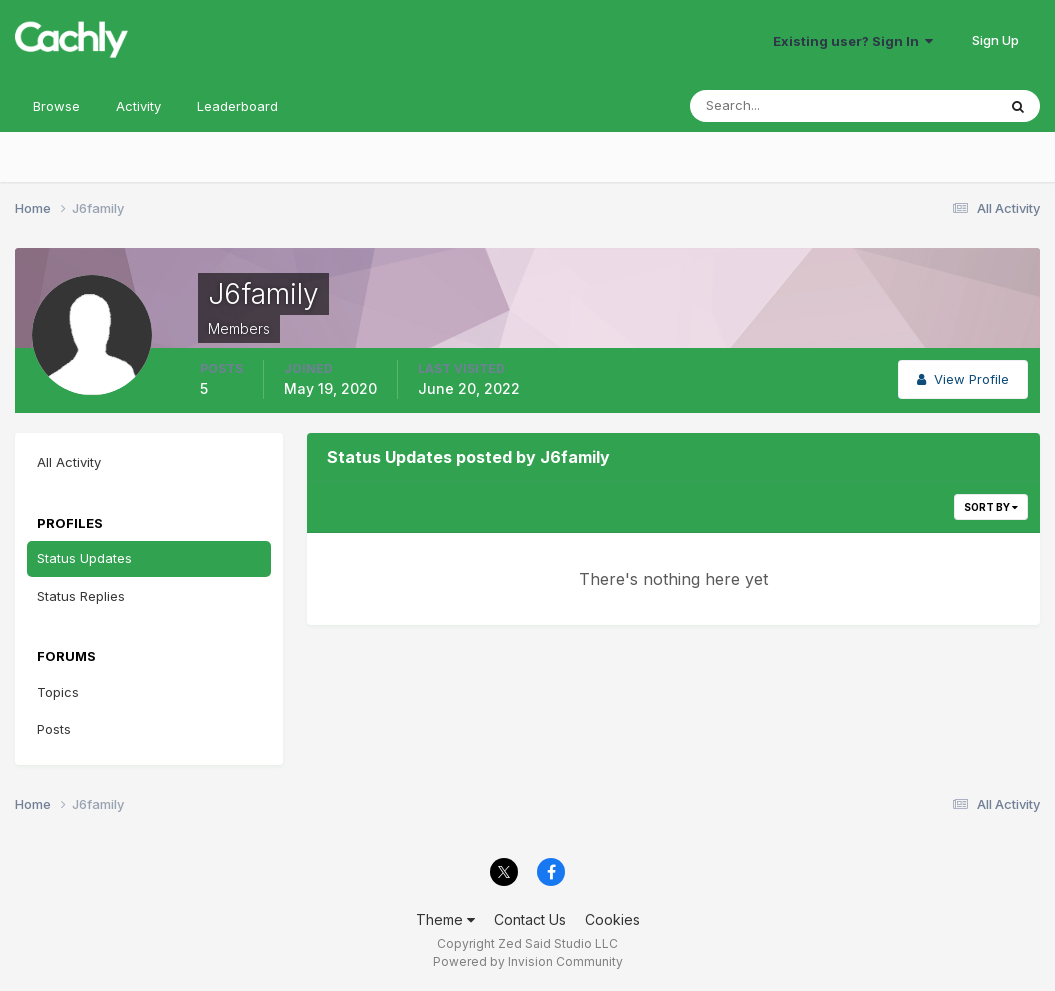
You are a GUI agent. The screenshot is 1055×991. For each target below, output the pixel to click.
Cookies (612, 919)
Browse (56, 106)
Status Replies (81, 596)
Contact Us (530, 919)
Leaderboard (237, 106)
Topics (58, 692)
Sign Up (995, 40)
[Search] (778, 106)
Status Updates (84, 558)
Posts (54, 729)
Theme (445, 919)
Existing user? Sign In (853, 41)
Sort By (991, 507)
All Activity (69, 462)
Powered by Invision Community (528, 961)
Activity (138, 106)
